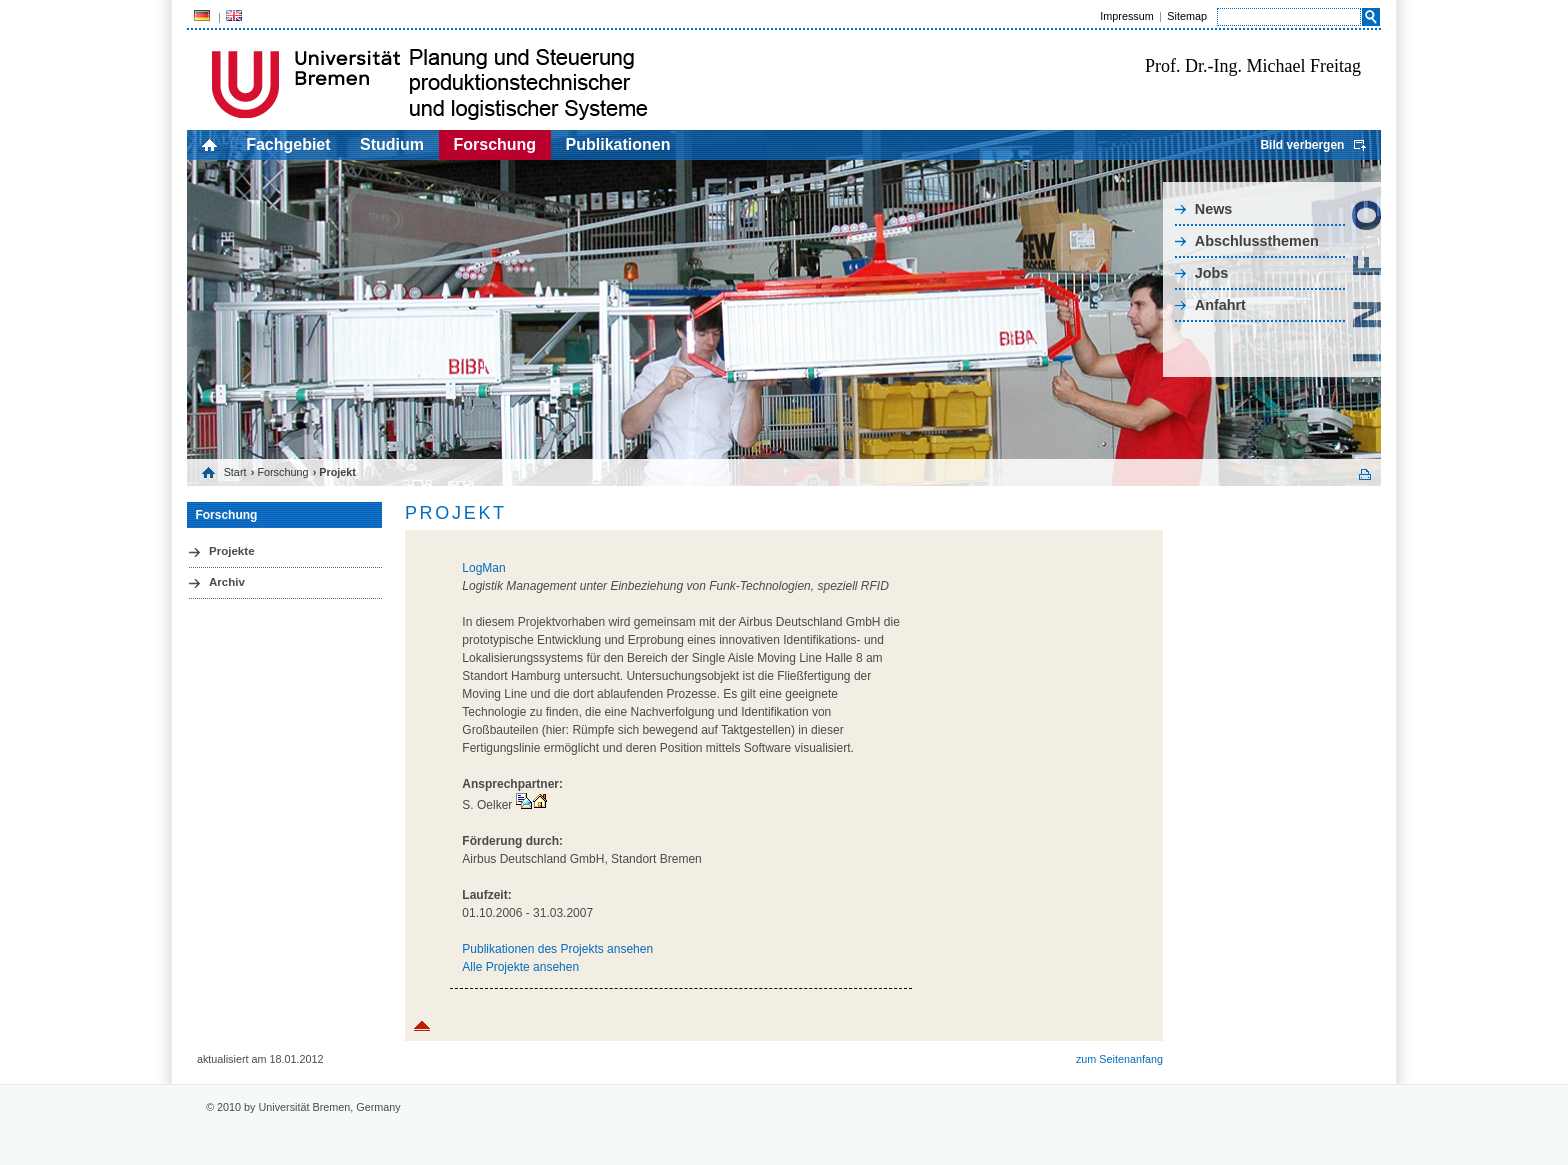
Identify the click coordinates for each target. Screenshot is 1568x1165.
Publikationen (618, 144)
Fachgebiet (288, 144)
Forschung (494, 144)
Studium (392, 144)
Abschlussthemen (1257, 241)
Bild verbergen (1302, 145)
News (1214, 209)
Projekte (232, 551)
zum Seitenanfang (1119, 1059)
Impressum (1126, 16)
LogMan (483, 568)
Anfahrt (1220, 305)
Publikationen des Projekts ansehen (557, 949)
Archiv (227, 582)
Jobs (1212, 273)
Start (235, 472)
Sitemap (1187, 16)
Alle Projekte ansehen (520, 967)
